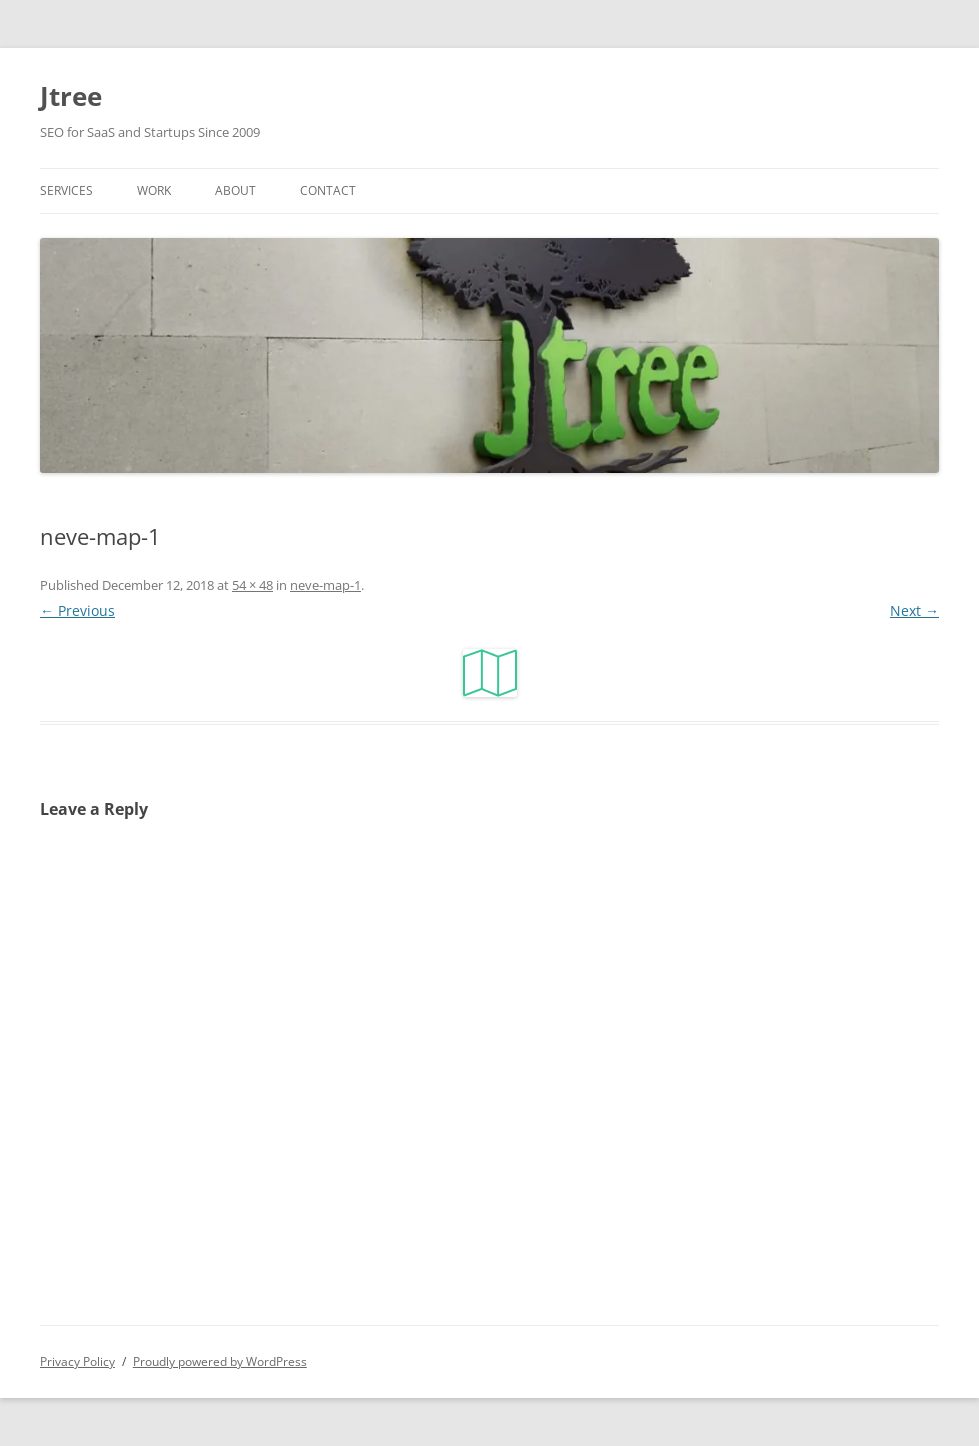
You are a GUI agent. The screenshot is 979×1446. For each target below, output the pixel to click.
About (235, 190)
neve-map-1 (325, 585)
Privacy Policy (77, 1361)
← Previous (77, 610)
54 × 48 (252, 585)
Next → (914, 610)
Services (66, 190)
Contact (328, 190)
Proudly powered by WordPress (220, 1361)
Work (154, 190)
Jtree (71, 96)
